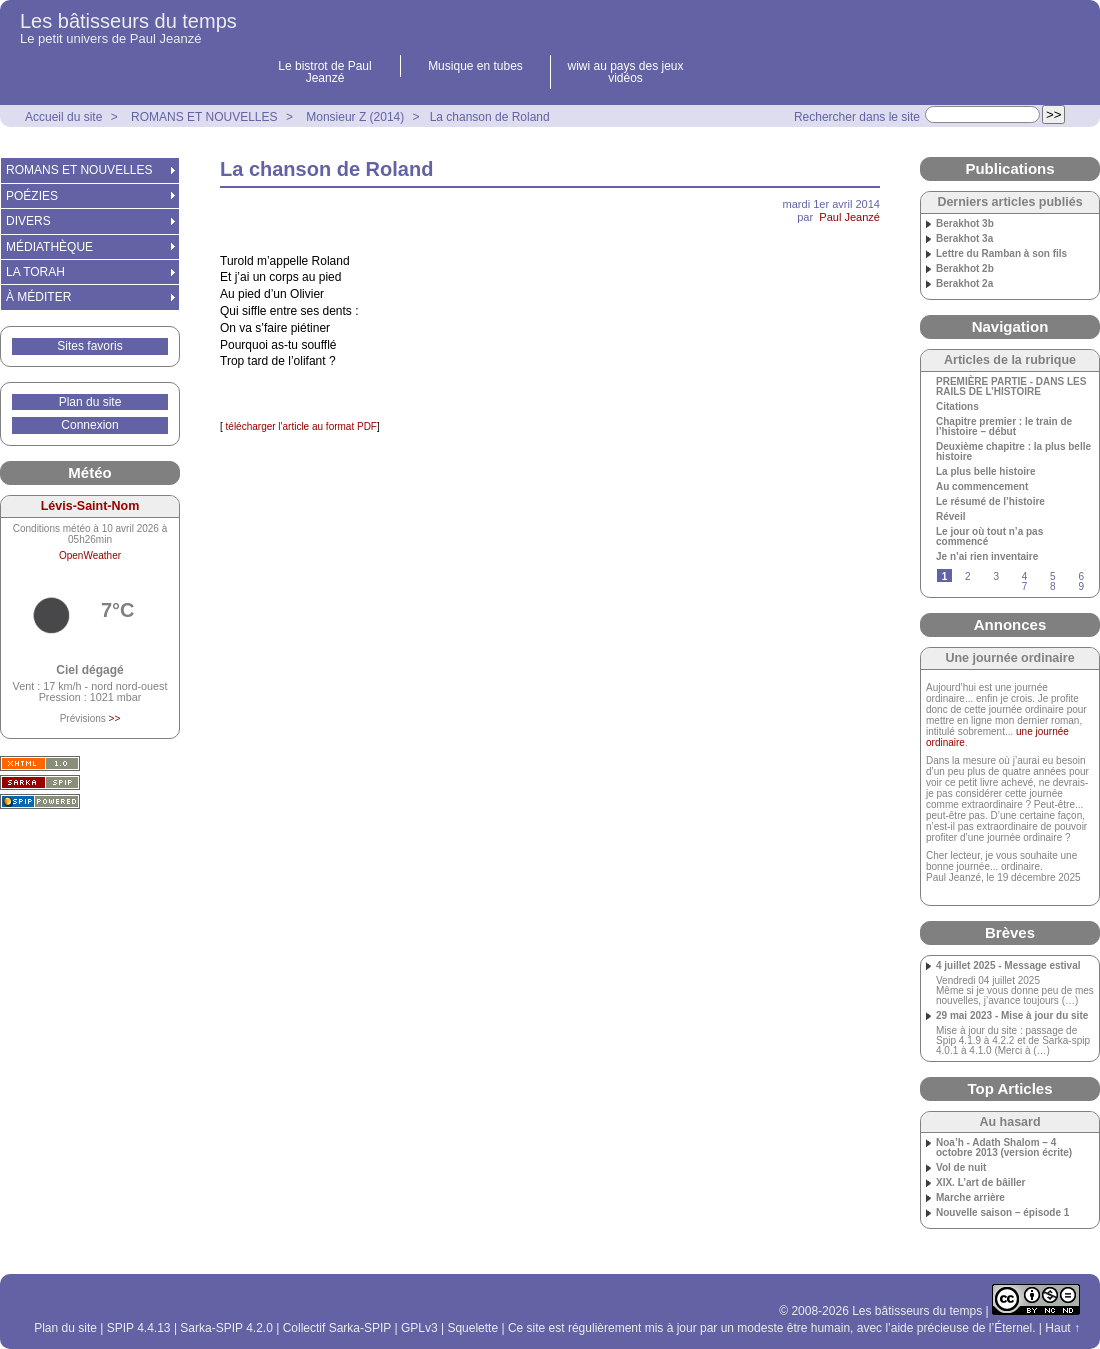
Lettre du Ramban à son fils (1001, 254)
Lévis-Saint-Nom (90, 506)
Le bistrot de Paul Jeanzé (324, 72)
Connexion (89, 425)
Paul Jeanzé (849, 217)
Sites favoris (89, 346)
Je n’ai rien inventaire (987, 557)
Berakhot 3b (965, 224)
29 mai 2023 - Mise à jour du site (1012, 1016)
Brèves (1010, 932)
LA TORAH (35, 272)
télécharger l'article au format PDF (300, 426)
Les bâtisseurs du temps (128, 21)
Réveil (950, 517)
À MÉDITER (38, 297)
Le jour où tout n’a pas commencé (989, 537)
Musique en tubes (475, 66)
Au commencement (982, 487)
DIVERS (28, 221)
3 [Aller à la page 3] (996, 576)
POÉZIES (32, 196)
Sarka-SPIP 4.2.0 (226, 1328)
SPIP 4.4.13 (139, 1328)
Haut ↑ (1062, 1328)
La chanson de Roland (490, 117)
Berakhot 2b (965, 269)
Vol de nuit (961, 1168)
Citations (957, 407)
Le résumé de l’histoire (990, 502)
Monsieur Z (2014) (355, 117)
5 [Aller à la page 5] (1053, 576)
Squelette (472, 1328)
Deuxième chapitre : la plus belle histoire (1013, 452)
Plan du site (90, 402)
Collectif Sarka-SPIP (337, 1328)
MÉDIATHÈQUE (49, 247)
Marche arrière (970, 1198)
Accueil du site (63, 117)
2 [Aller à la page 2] (968, 576)
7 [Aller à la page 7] (1025, 586)
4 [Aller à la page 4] (1025, 576)
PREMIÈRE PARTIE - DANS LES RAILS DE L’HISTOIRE (1011, 387)
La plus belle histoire (985, 472)
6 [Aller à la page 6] (1081, 576)
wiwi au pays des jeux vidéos (625, 72)
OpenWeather (90, 555)
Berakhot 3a (964, 239)
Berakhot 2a (964, 284)
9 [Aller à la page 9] (1081, 586)
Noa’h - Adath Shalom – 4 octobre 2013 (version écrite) (1004, 1148)
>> (115, 718)
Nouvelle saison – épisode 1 (1002, 1213)
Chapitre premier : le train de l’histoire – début (1004, 427)
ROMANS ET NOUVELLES (204, 117)
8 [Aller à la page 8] (1053, 586)
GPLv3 (419, 1328)
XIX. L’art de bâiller (980, 1183)
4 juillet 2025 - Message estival (1008, 966)
